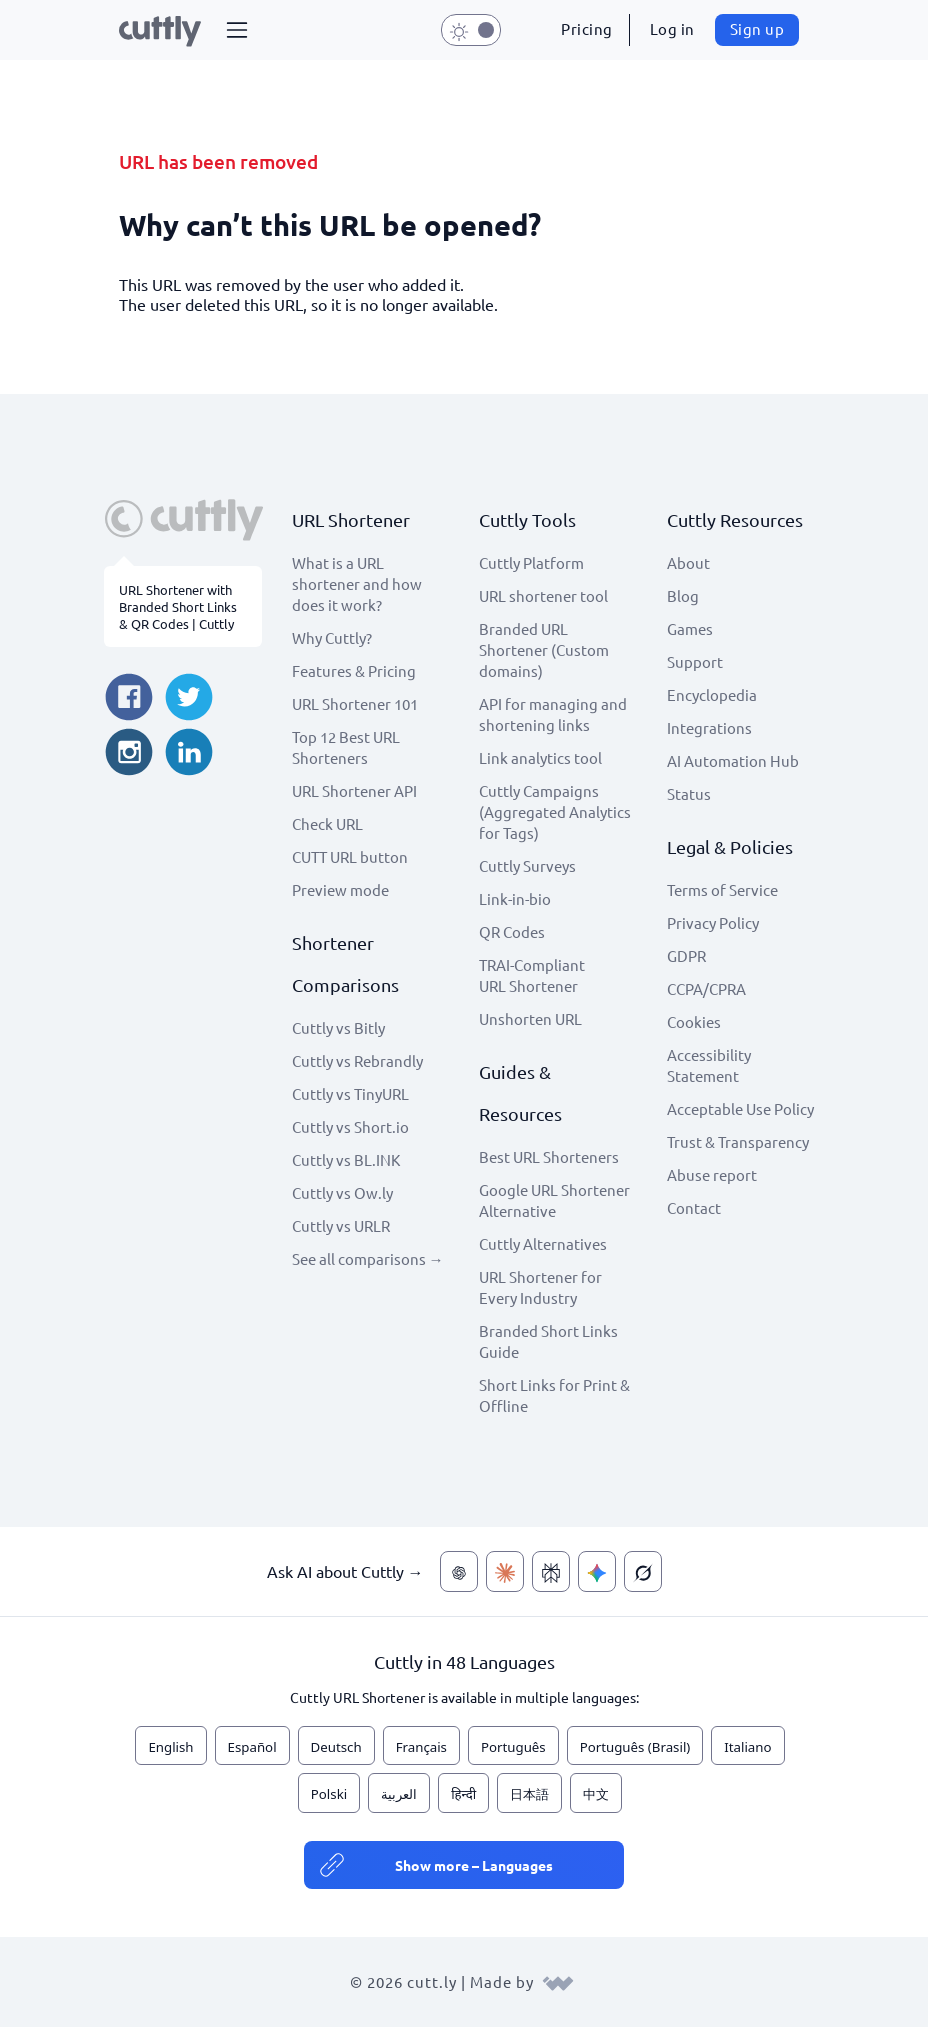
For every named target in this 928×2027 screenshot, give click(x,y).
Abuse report (712, 1174)
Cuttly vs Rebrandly (357, 1060)
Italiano (747, 1747)
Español (252, 1747)
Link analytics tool (540, 757)
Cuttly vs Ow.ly (342, 1192)
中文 (596, 1794)
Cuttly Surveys (527, 865)
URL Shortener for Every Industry (540, 1287)
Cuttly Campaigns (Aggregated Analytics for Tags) (555, 811)
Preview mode (340, 889)
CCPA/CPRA (706, 988)
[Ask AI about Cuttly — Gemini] (597, 1571)
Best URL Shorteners (549, 1156)
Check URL (327, 823)
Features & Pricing (354, 670)
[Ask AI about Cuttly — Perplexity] (551, 1571)
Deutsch (336, 1747)
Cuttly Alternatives (543, 1243)
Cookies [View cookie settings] (694, 1021)
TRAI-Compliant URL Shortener (532, 975)
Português (513, 1747)
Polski (329, 1794)
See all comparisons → (368, 1258)
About (688, 562)
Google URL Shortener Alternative (554, 1200)
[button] (237, 30)
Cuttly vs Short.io (350, 1126)
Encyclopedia (712, 694)
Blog (683, 595)
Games (690, 628)
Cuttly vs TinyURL (350, 1093)
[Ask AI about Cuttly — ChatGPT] (459, 1571)
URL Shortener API (354, 790)
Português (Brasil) (635, 1747)
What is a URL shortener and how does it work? (357, 583)
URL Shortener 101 (355, 703)
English (170, 1747)
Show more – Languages (474, 1865)
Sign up (757, 28)
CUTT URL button (350, 856)
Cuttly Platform (531, 562)
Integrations (709, 727)
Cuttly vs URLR (341, 1225)
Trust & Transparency (738, 1141)
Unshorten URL (530, 1018)
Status (689, 793)
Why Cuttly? (332, 637)
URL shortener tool (543, 595)
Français (421, 1747)
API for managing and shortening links (553, 714)
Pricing (587, 28)
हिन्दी (463, 1794)
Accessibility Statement (709, 1065)
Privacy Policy (713, 922)
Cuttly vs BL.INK (346, 1159)
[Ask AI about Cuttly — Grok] (643, 1571)
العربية (399, 1794)
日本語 (529, 1794)
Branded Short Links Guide (548, 1341)
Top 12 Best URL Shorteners (346, 747)
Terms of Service (722, 889)
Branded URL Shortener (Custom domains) (544, 649)
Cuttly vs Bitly (338, 1027)
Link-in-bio (515, 898)
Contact (694, 1207)
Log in (672, 28)
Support (695, 661)
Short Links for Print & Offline (554, 1395)
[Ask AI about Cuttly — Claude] (505, 1571)
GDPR (686, 955)
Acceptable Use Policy (740, 1108)
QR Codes (512, 931)
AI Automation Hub (733, 760)
